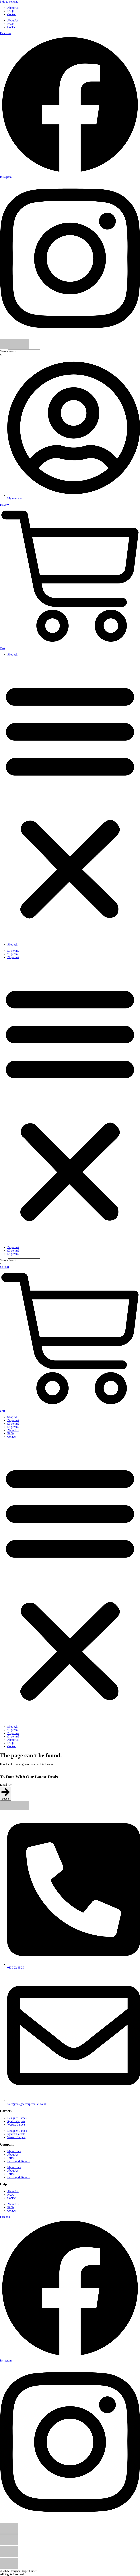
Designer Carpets (17, 2118)
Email (4, 1784)
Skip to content (9, 1)
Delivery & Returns (18, 2161)
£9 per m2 (13, 950)
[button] (70, 799)
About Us (13, 7)
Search (4, 351)
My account (14, 2151)
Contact (11, 14)
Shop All (12, 654)
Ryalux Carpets (16, 2121)
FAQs (10, 11)
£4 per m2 (13, 957)
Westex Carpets (16, 2124)
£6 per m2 (13, 954)
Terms (11, 2157)
